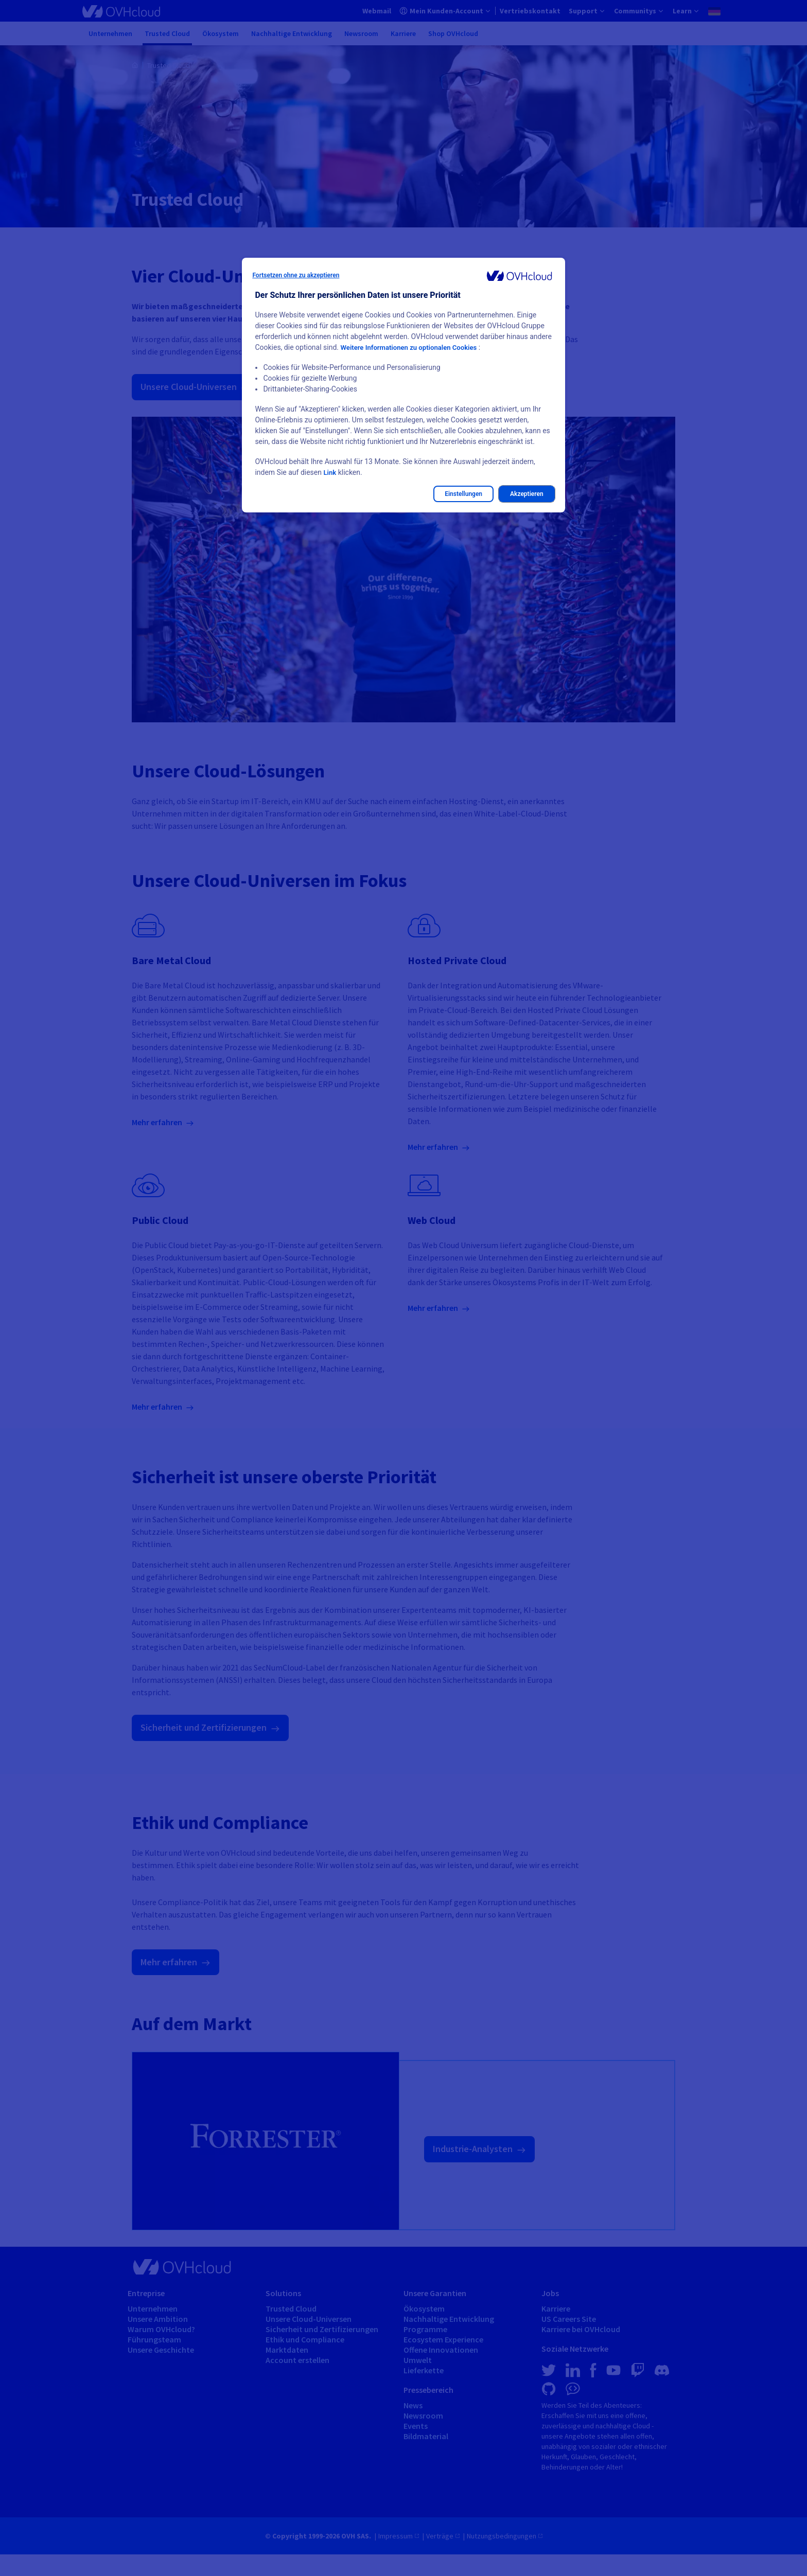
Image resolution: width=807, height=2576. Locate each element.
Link (330, 472)
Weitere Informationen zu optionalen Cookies (413, 347)
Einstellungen (463, 494)
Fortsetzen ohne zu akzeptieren (295, 275)
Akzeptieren (526, 494)
